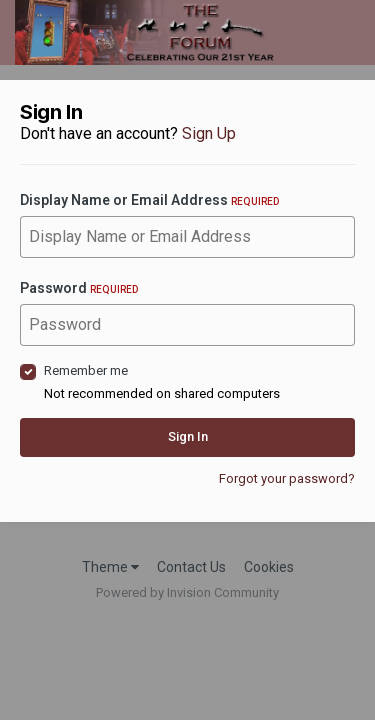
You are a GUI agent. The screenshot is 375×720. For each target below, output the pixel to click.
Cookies (269, 567)
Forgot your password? (287, 478)
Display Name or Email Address (149, 200)
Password (79, 288)
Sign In (188, 436)
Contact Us (191, 567)
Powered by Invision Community (187, 592)
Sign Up (209, 133)
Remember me (86, 370)
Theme (110, 567)
